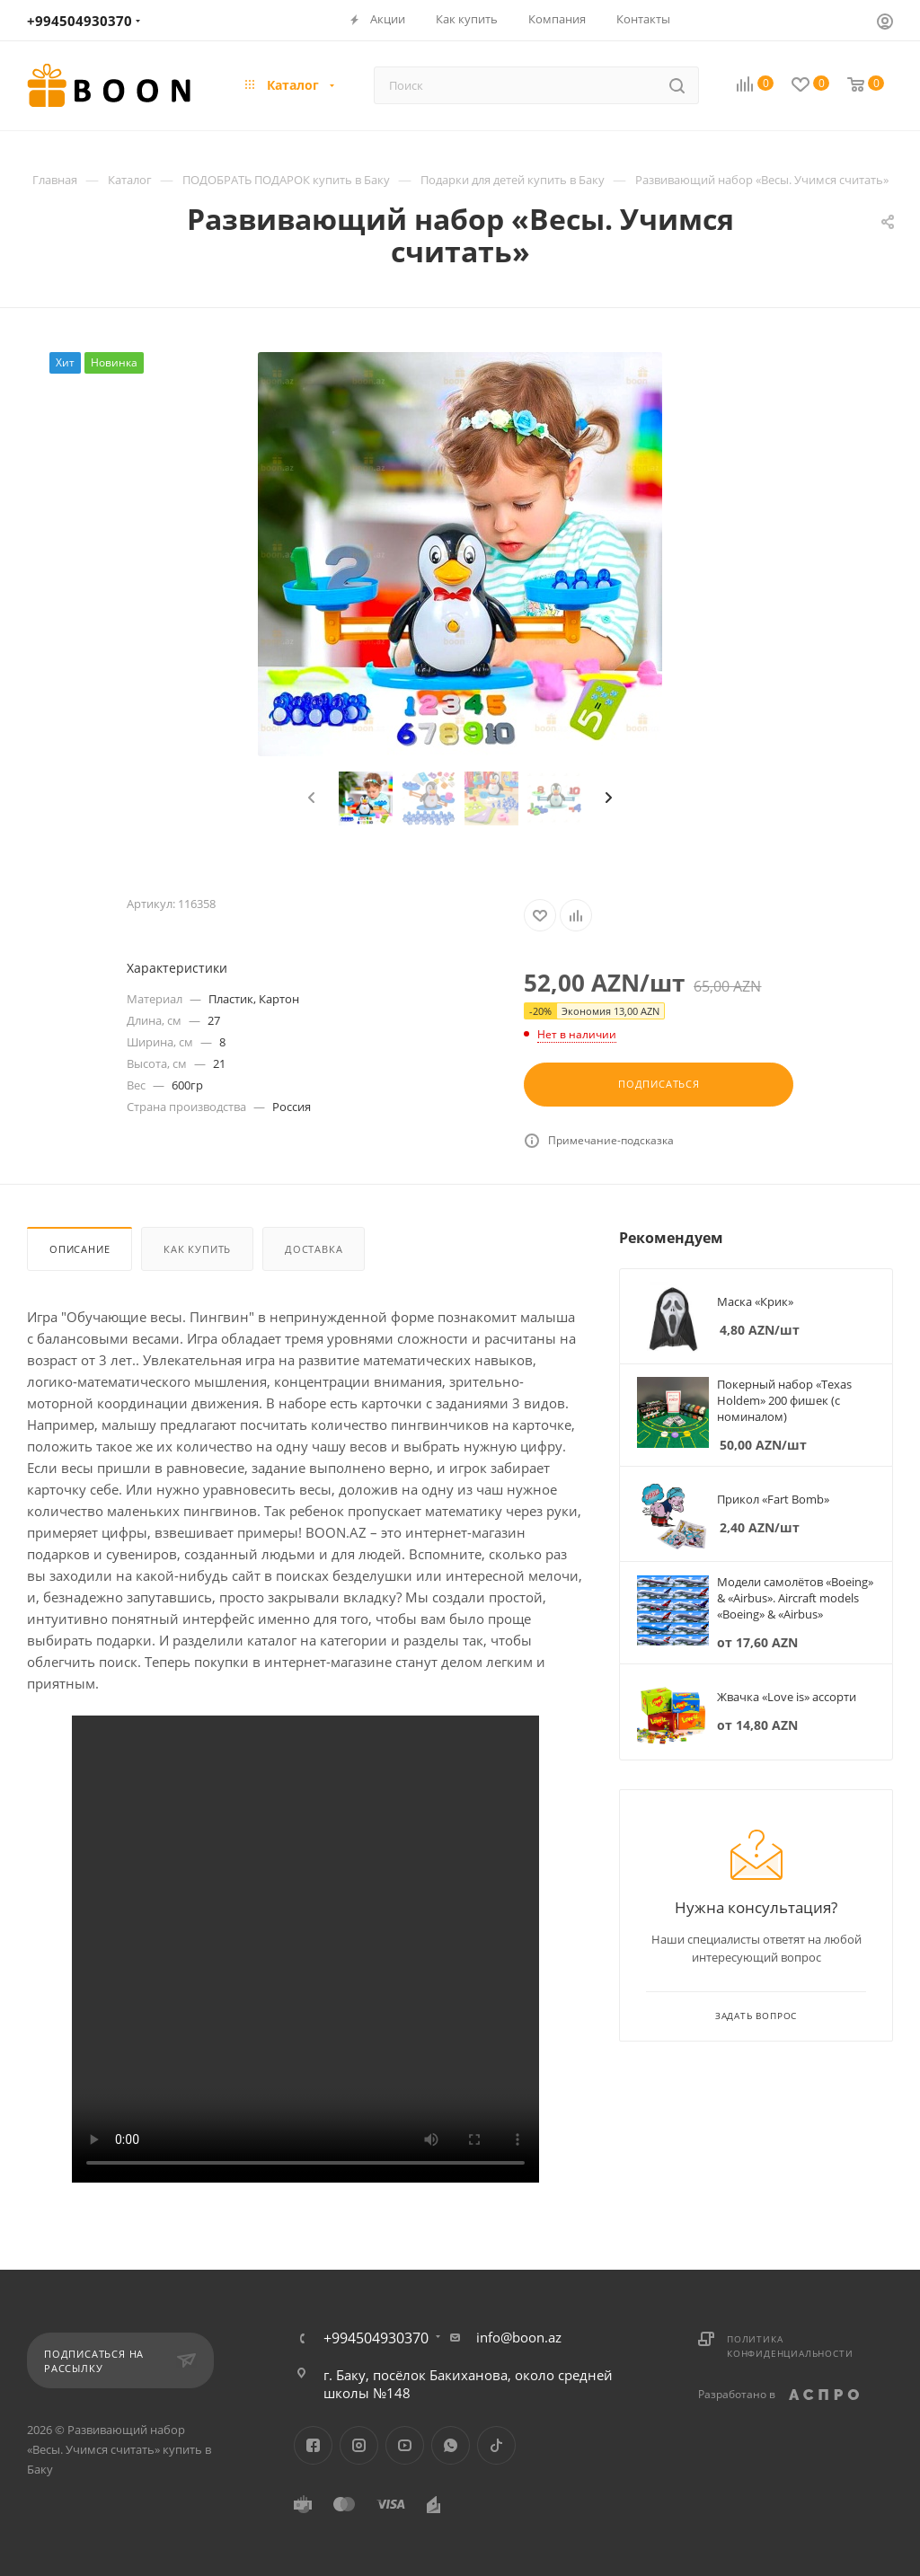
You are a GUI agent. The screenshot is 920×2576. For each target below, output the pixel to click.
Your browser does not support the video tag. (305, 1949)
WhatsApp (450, 2445)
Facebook (313, 2445)
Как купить (197, 1249)
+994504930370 (79, 21)
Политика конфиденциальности (790, 2346)
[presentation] (309, 798)
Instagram (359, 2445)
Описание (79, 1249)
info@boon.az (519, 2337)
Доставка (313, 1249)
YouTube (404, 2445)
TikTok (496, 2445)
